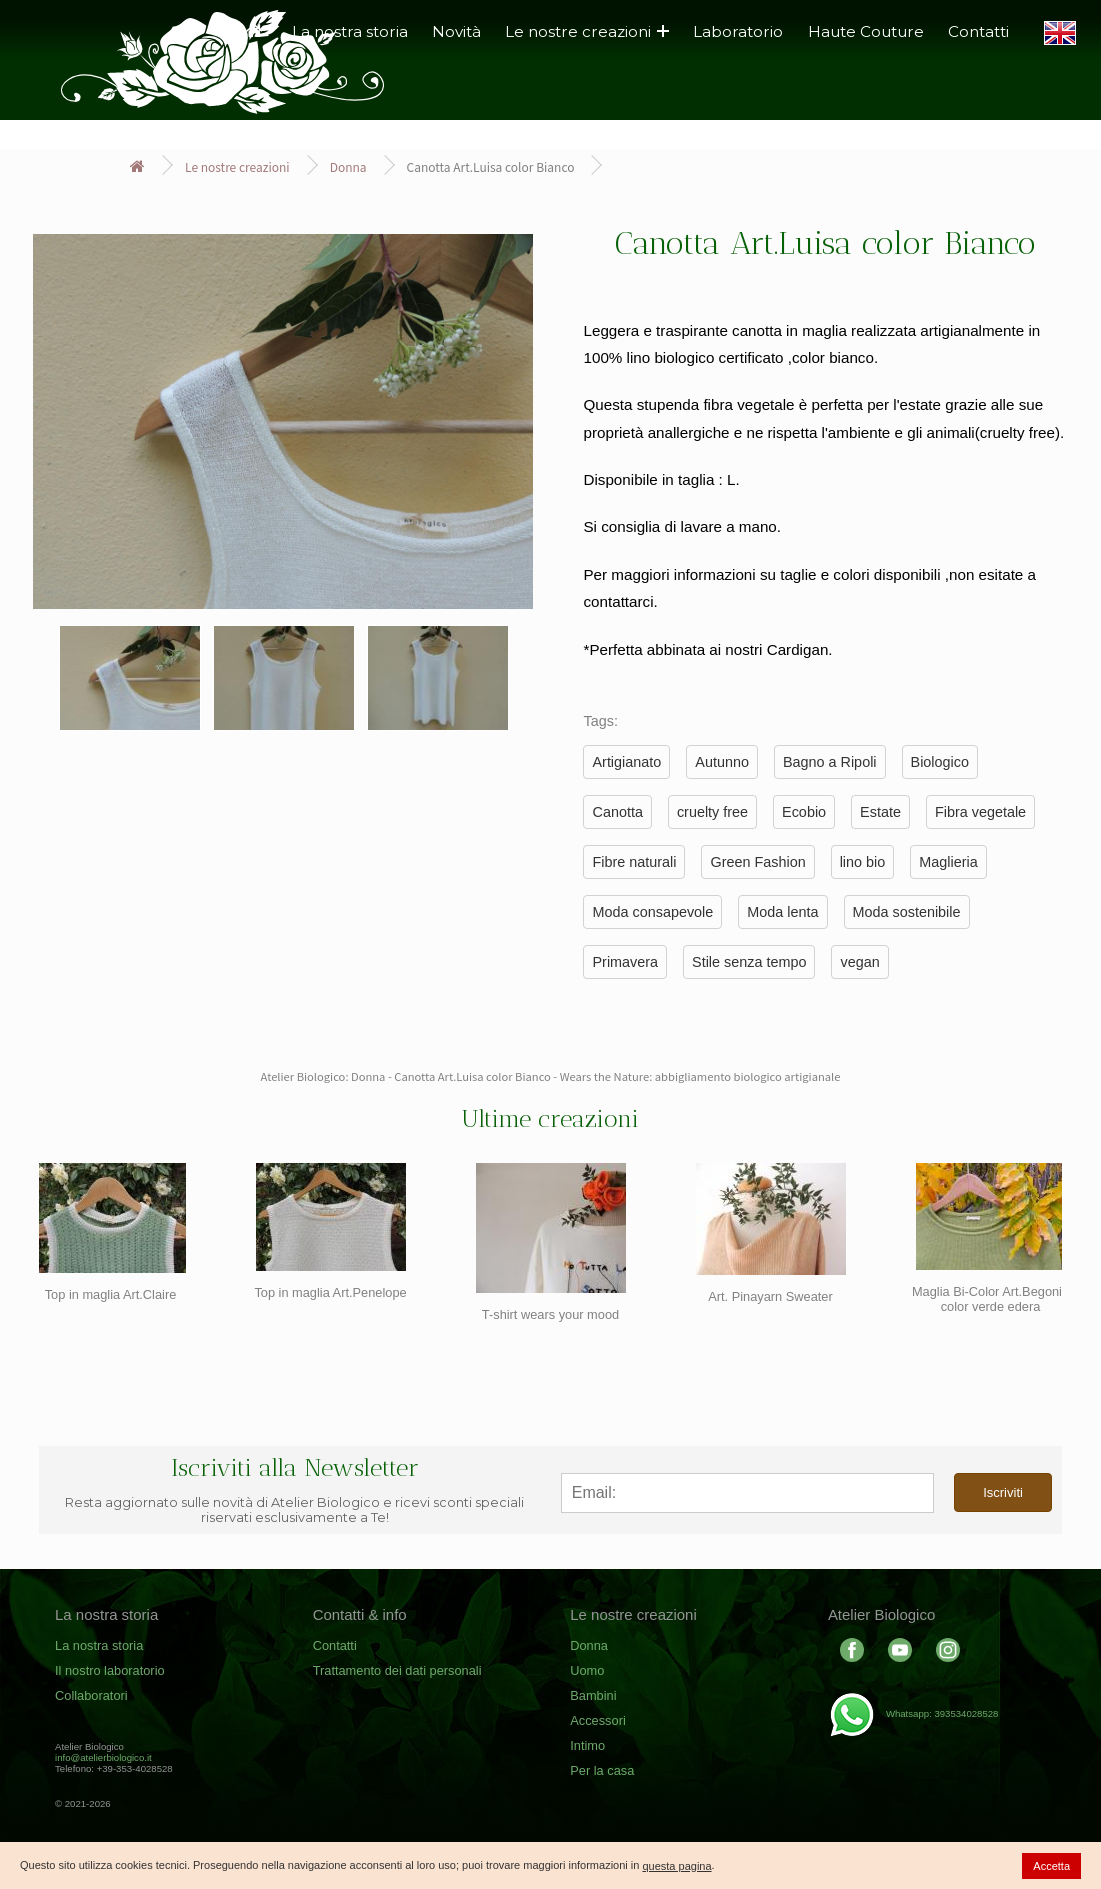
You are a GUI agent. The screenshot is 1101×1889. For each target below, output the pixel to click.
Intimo (587, 1745)
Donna (348, 166)
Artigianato (626, 762)
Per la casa (602, 1770)
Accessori (597, 1720)
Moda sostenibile (907, 912)
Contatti (978, 31)
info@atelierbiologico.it (103, 1757)
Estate (880, 812)
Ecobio (804, 812)
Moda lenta (782, 912)
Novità (456, 31)
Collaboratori (91, 1695)
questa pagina (676, 1866)
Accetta (1051, 1866)
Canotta (617, 812)
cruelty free (712, 812)
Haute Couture (866, 31)
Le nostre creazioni (587, 31)
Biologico (940, 762)
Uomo (587, 1670)
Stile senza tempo (749, 962)
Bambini (593, 1695)
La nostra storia (99, 1645)
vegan (859, 962)
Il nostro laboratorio (110, 1670)
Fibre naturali (634, 862)
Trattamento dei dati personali (397, 1670)
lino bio (863, 862)
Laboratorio (738, 31)
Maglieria (948, 862)
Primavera (625, 962)
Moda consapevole (652, 912)
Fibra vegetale (980, 812)
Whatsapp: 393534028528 (913, 1713)
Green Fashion (757, 862)
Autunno (722, 762)
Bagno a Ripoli (830, 762)
